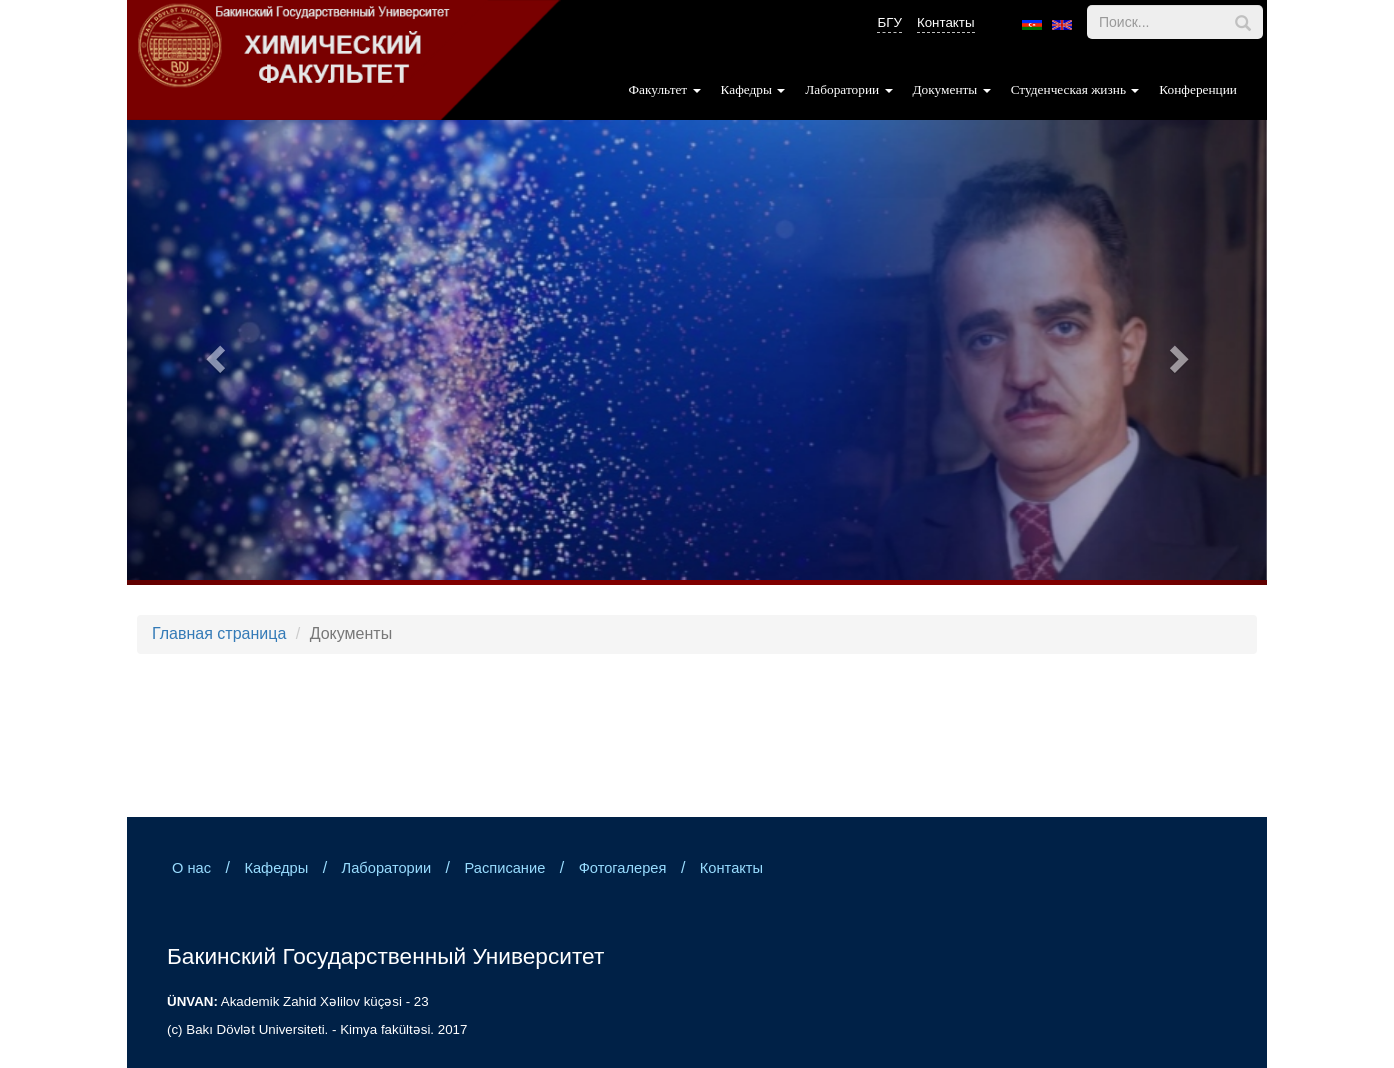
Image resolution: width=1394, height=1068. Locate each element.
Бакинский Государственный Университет (385, 956)
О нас (191, 868)
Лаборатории (848, 89)
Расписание (504, 868)
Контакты (946, 22)
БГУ (889, 22)
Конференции (1198, 89)
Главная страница (219, 633)
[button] (212, 352)
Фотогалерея (623, 868)
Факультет (665, 89)
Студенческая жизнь (1075, 89)
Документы (952, 89)
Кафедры (753, 89)
